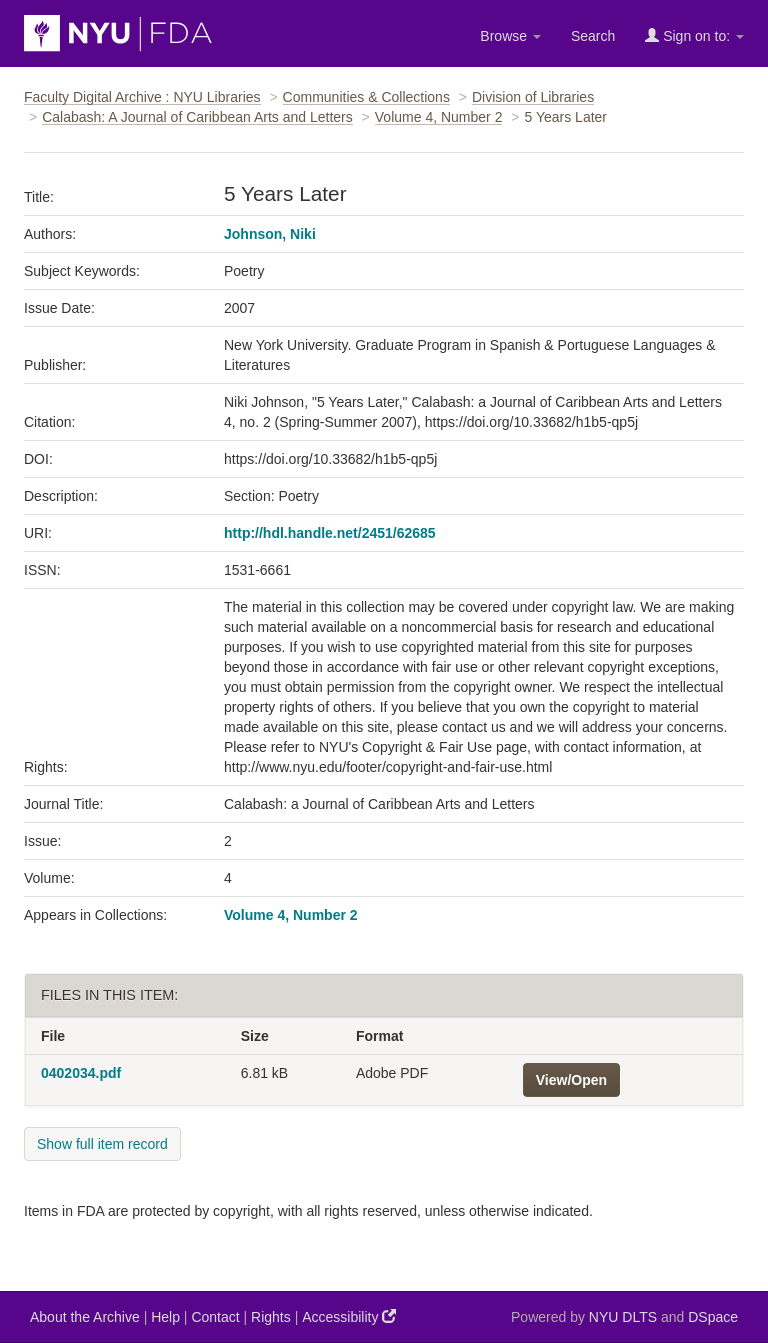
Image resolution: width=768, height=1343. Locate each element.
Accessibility (349, 1316)
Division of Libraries (533, 97)
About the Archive (85, 1317)
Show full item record (102, 1144)
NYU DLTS (623, 1317)
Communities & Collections (366, 97)
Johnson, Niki (270, 234)
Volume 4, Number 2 (439, 117)
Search (593, 36)
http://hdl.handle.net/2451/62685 (330, 533)
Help (165, 1317)
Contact (215, 1317)
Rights (271, 1317)
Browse (510, 36)
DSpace (713, 1317)
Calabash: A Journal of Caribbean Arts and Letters (197, 117)
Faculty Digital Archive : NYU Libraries (142, 97)
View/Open (571, 1080)
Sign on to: (694, 35)
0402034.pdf (81, 1073)
